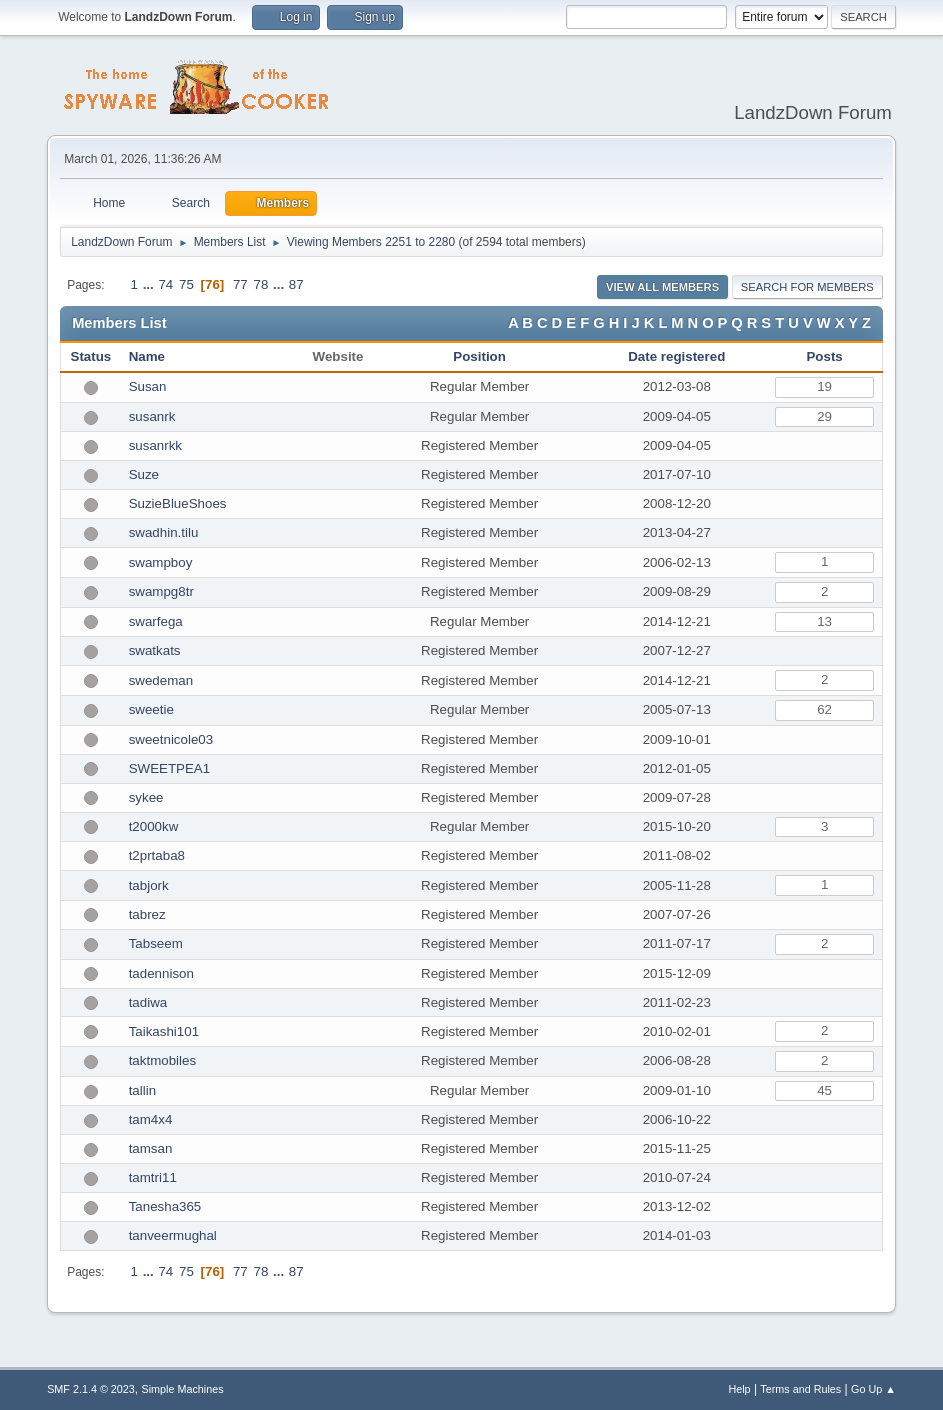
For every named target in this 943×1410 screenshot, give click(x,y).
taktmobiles (162, 1060)
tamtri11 (153, 1177)
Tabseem (156, 943)
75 (186, 284)
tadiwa (148, 1002)
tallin (142, 1090)
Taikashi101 (164, 1031)
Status (91, 356)
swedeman (161, 680)
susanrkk (155, 445)
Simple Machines (182, 1389)
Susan (148, 386)
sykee (146, 797)
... (150, 284)
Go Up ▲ (873, 1389)
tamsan (151, 1148)
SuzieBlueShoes (178, 503)
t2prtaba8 (157, 855)
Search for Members (807, 287)
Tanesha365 (165, 1206)
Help (739, 1389)
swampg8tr (161, 591)
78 (260, 284)
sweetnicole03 (171, 739)
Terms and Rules (800, 1389)
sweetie (151, 709)
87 (296, 284)
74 (165, 284)
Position (479, 356)
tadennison (161, 973)
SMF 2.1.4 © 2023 (91, 1389)
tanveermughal (173, 1235)
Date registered (676, 356)
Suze (144, 474)
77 (240, 284)
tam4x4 (151, 1119)
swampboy (161, 562)
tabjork (149, 885)
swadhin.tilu (164, 532)
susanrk (152, 416)
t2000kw (154, 826)
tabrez (147, 914)
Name (147, 356)
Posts (824, 356)
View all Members (662, 287)
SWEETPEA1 (169, 768)
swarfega (156, 621)
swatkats (155, 650)
